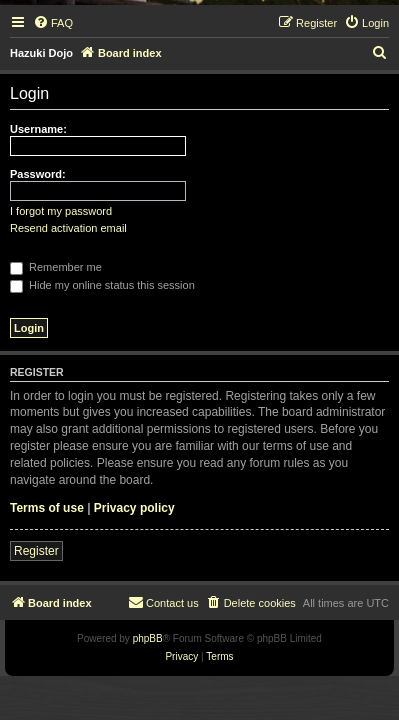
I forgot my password (61, 211)
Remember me (56, 267)
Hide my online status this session (102, 285)
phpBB (148, 638)
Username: (38, 129)
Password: (38, 174)
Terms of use (47, 508)
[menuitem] (53, 23)
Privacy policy (134, 508)
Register (36, 551)
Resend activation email (68, 228)
